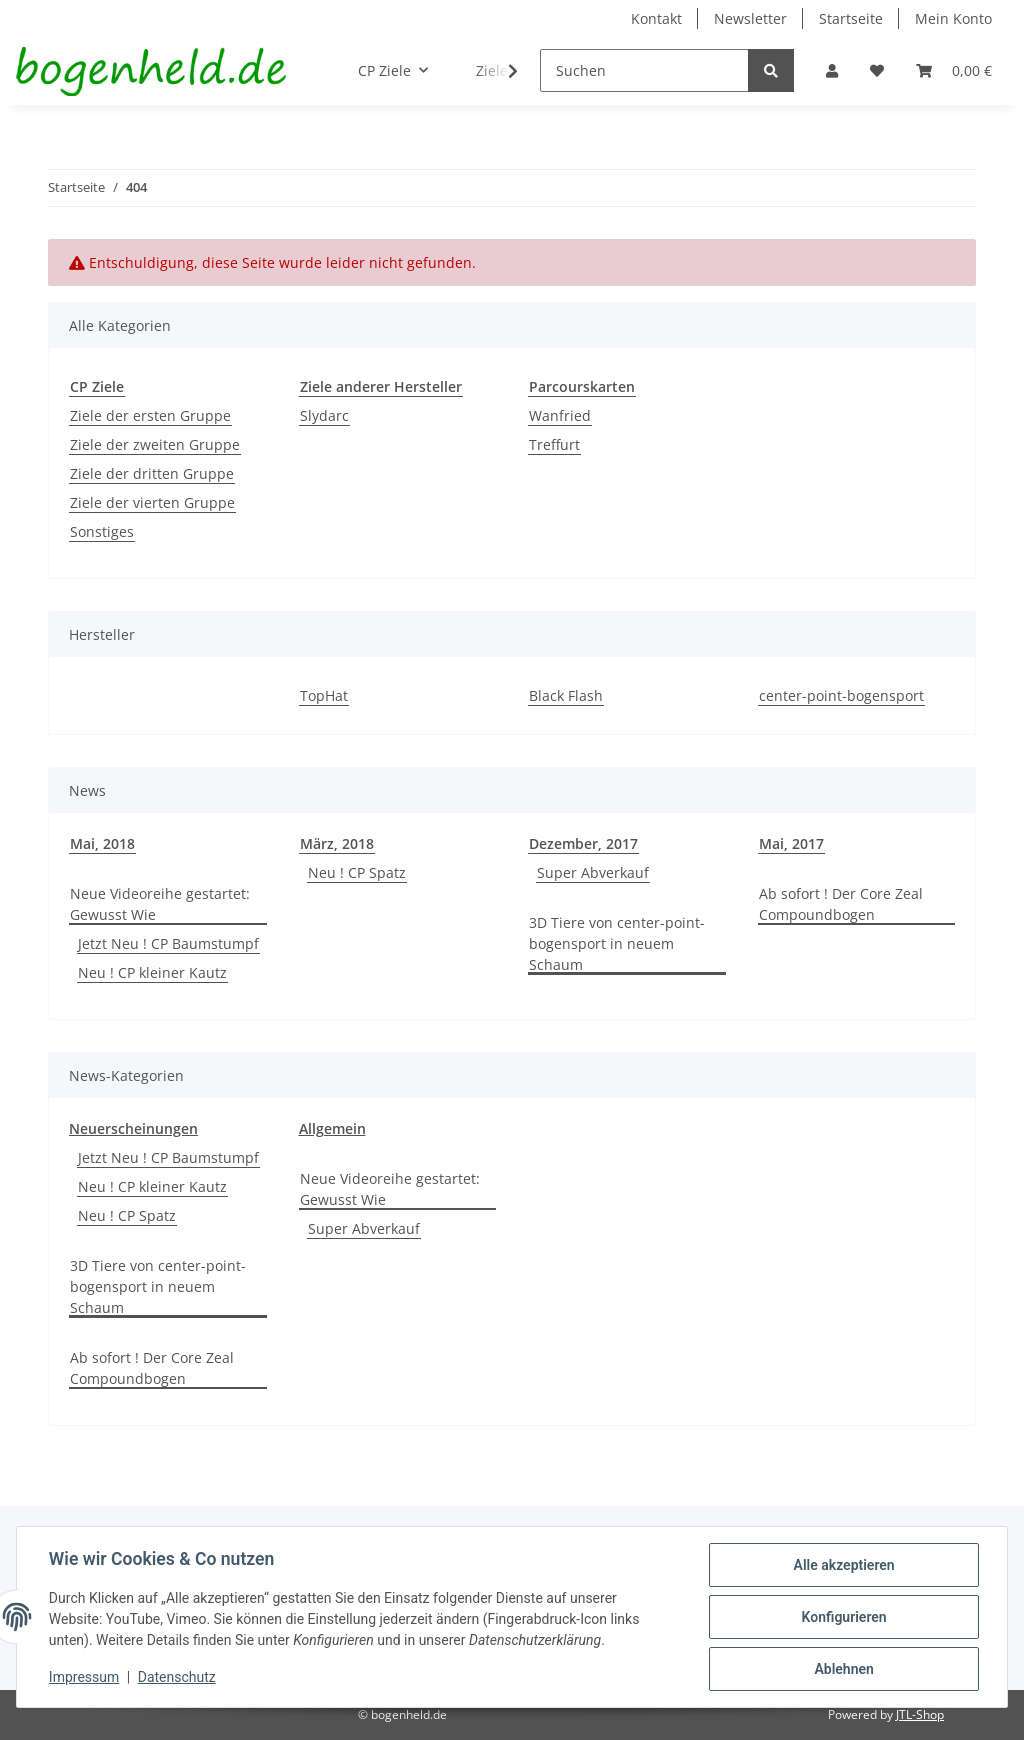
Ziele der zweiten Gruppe (155, 444)
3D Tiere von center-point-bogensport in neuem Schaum (617, 943)
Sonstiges (102, 531)
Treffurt (554, 444)
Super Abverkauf (593, 872)
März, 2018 (337, 843)
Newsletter (750, 18)
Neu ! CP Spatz (357, 872)
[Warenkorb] (954, 70)
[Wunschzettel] (877, 70)
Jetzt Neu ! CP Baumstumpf (168, 943)
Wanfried (560, 415)
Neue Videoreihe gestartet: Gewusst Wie (160, 904)
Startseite (851, 18)
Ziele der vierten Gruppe (152, 502)
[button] (832, 70)
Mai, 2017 (791, 843)
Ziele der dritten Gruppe (152, 473)
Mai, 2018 (102, 843)
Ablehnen (843, 1669)
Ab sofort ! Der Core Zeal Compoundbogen (841, 904)
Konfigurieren (843, 1617)
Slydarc (324, 415)
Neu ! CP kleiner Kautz (152, 972)
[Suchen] (644, 70)
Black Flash (566, 695)
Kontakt (656, 18)
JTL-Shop (920, 1714)
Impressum (84, 1678)
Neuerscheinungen (133, 1128)
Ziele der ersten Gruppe (150, 415)
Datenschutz (177, 1678)
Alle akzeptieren (843, 1565)
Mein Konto (953, 18)
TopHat (324, 695)
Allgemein (332, 1128)
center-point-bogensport (841, 695)
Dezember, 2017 (583, 843)
